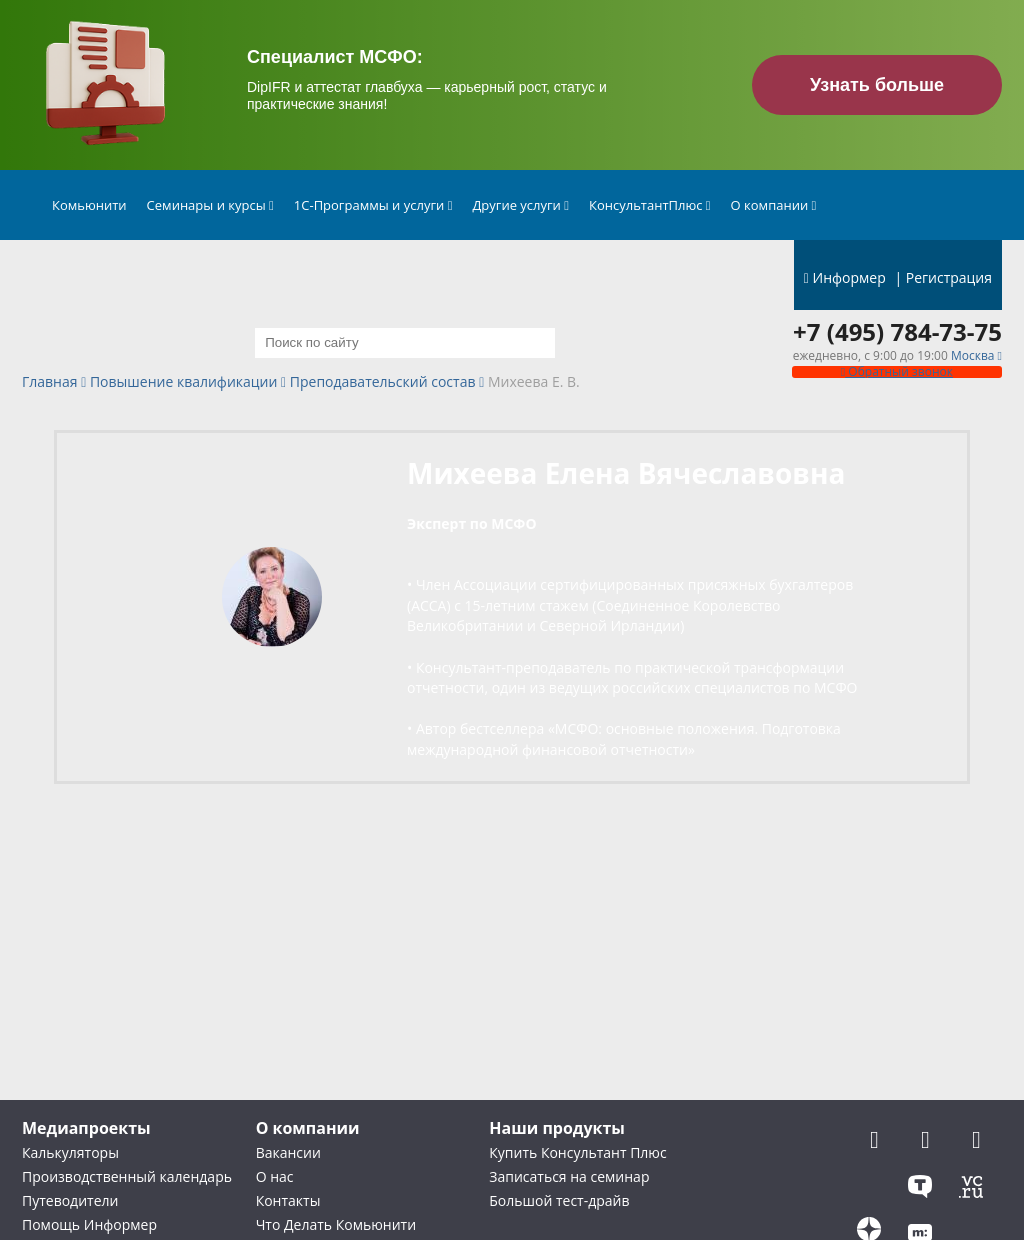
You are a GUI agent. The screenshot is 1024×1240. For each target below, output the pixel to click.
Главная (50, 382)
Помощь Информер (89, 1224)
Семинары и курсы (210, 205)
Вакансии (288, 1152)
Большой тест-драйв (559, 1200)
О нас (275, 1176)
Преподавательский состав (383, 382)
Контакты (288, 1200)
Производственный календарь (127, 1176)
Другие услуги (520, 205)
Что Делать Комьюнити (336, 1224)
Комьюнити (89, 205)
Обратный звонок (897, 371)
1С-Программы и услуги (373, 205)
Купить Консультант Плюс (577, 1152)
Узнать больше (877, 85)
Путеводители (70, 1200)
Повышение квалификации (183, 382)
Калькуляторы (70, 1152)
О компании (774, 205)
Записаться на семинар (569, 1176)
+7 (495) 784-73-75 (897, 332)
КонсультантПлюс (650, 205)
